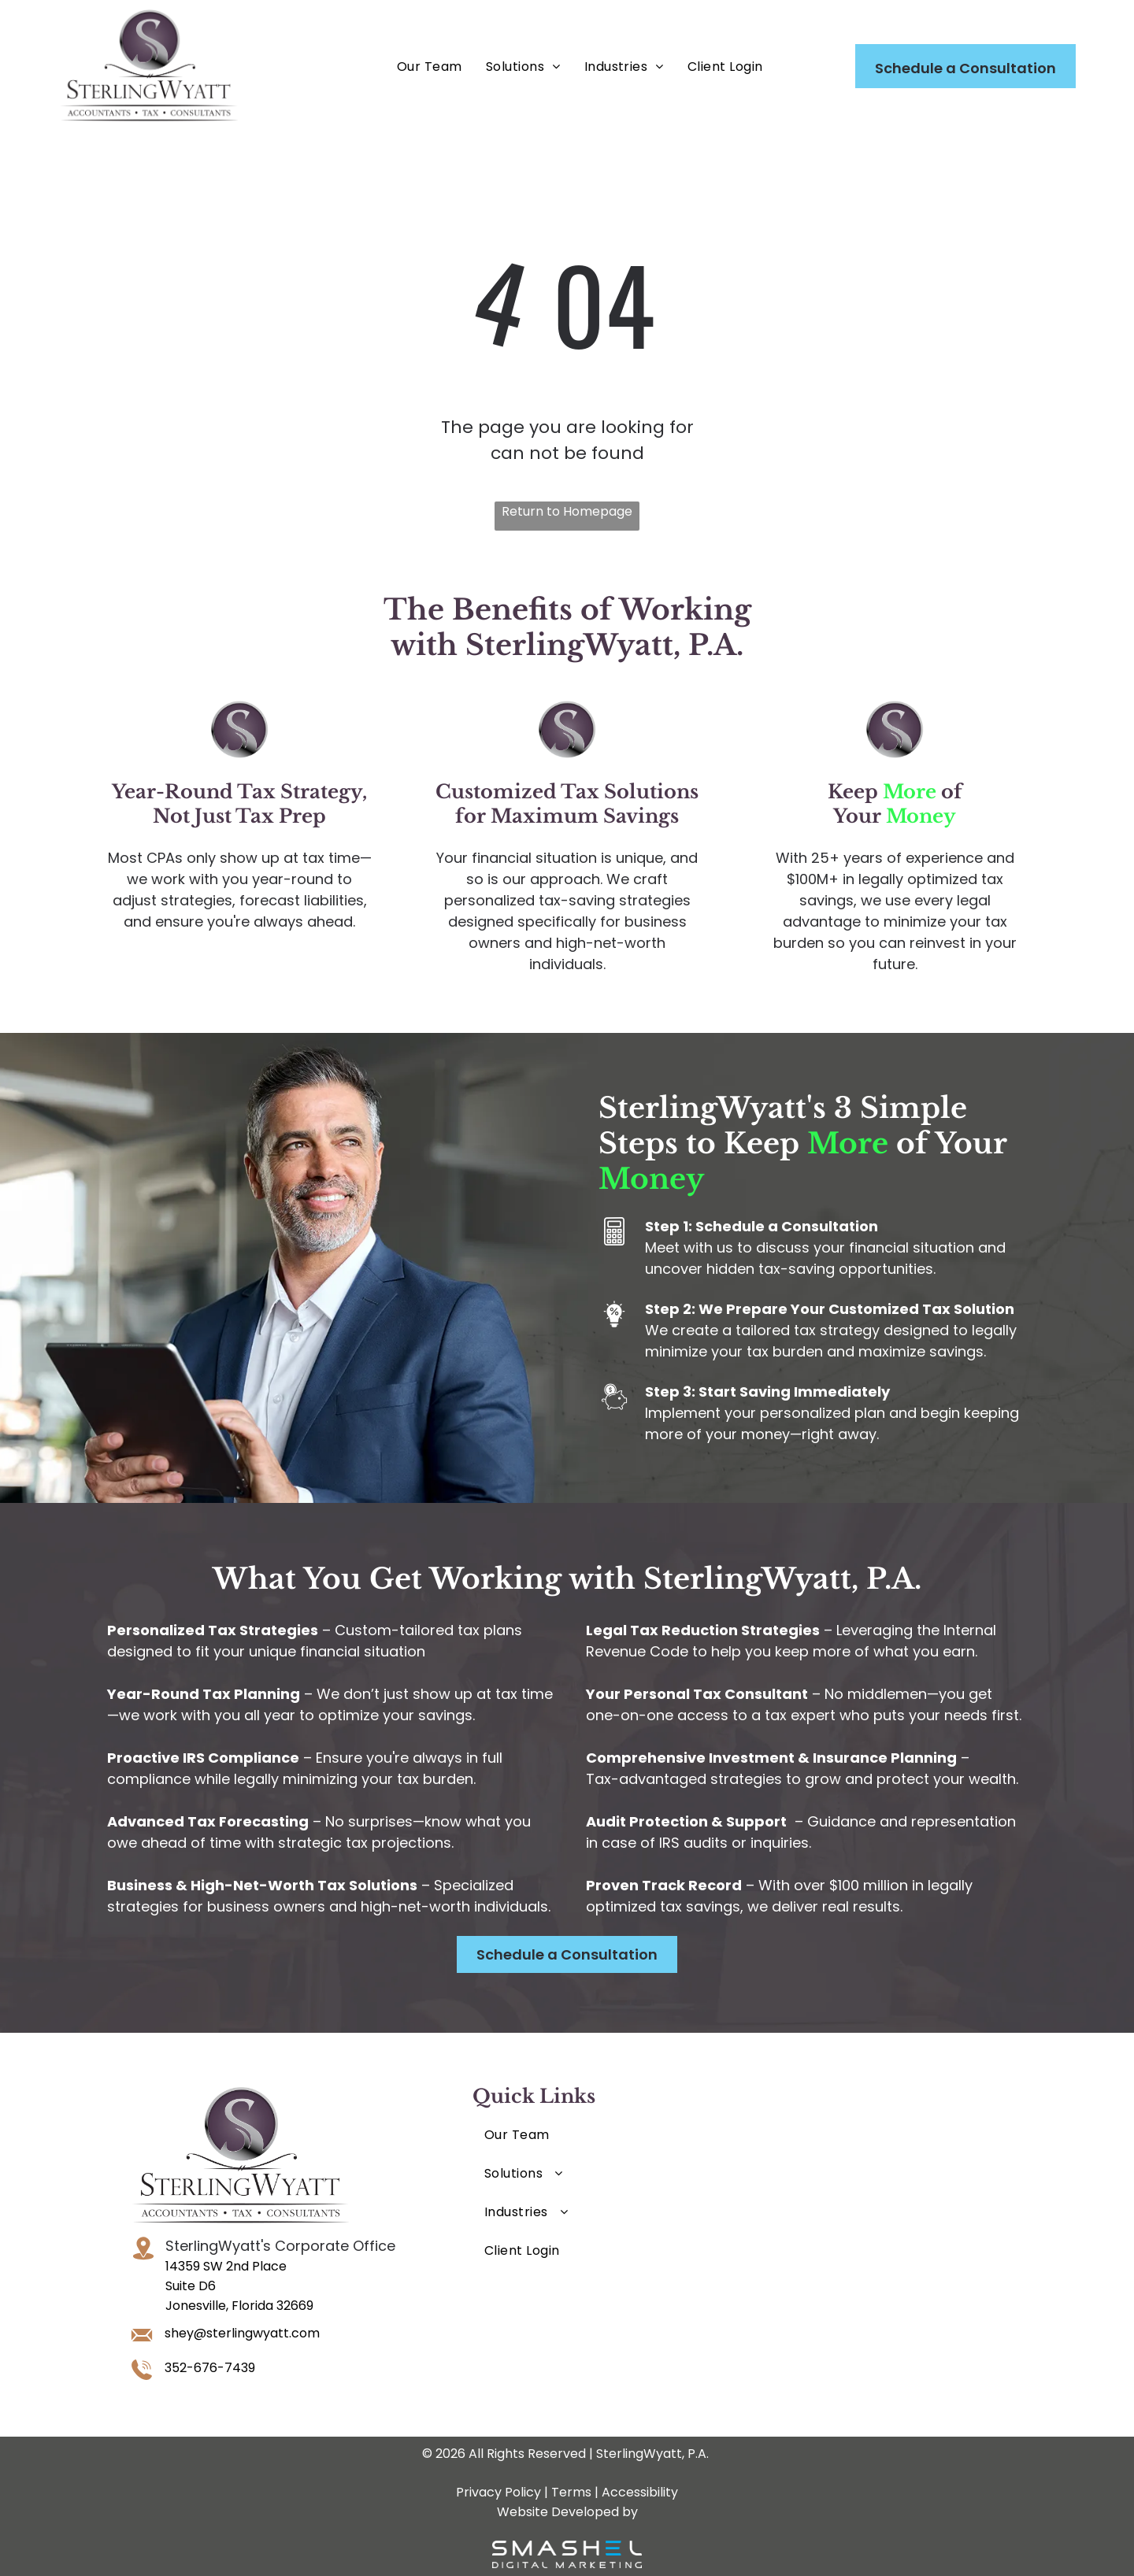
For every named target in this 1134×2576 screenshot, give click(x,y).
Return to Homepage (567, 511)
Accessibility (640, 2492)
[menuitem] (429, 66)
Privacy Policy (498, 2492)
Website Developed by (567, 2512)
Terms (571, 2492)
